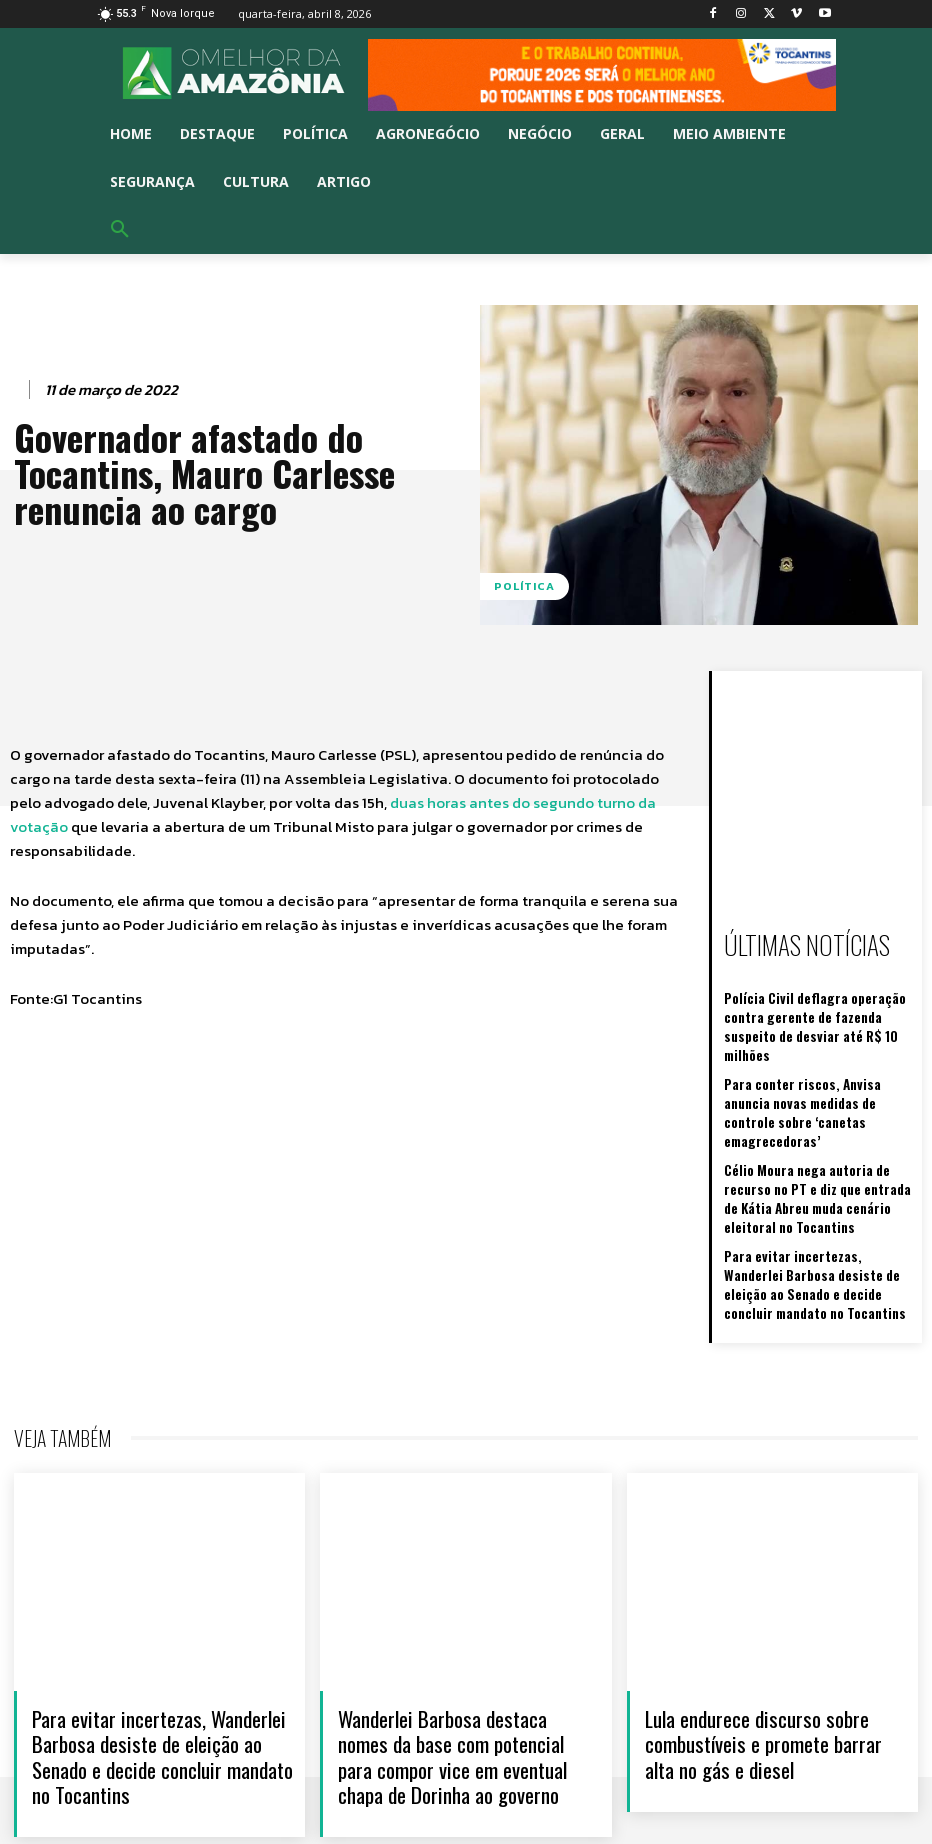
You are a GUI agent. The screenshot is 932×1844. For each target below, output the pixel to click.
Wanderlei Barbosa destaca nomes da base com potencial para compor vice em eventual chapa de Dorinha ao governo (452, 1692)
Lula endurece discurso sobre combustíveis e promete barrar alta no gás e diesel (763, 1679)
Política (524, 586)
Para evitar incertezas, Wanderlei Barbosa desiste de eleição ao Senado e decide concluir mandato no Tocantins (818, 1223)
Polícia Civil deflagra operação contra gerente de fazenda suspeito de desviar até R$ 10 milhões (820, 1012)
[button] (120, 230)
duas (408, 802)
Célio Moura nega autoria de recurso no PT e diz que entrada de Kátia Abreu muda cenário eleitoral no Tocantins (817, 1144)
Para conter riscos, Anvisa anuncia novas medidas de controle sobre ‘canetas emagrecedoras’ (812, 1074)
